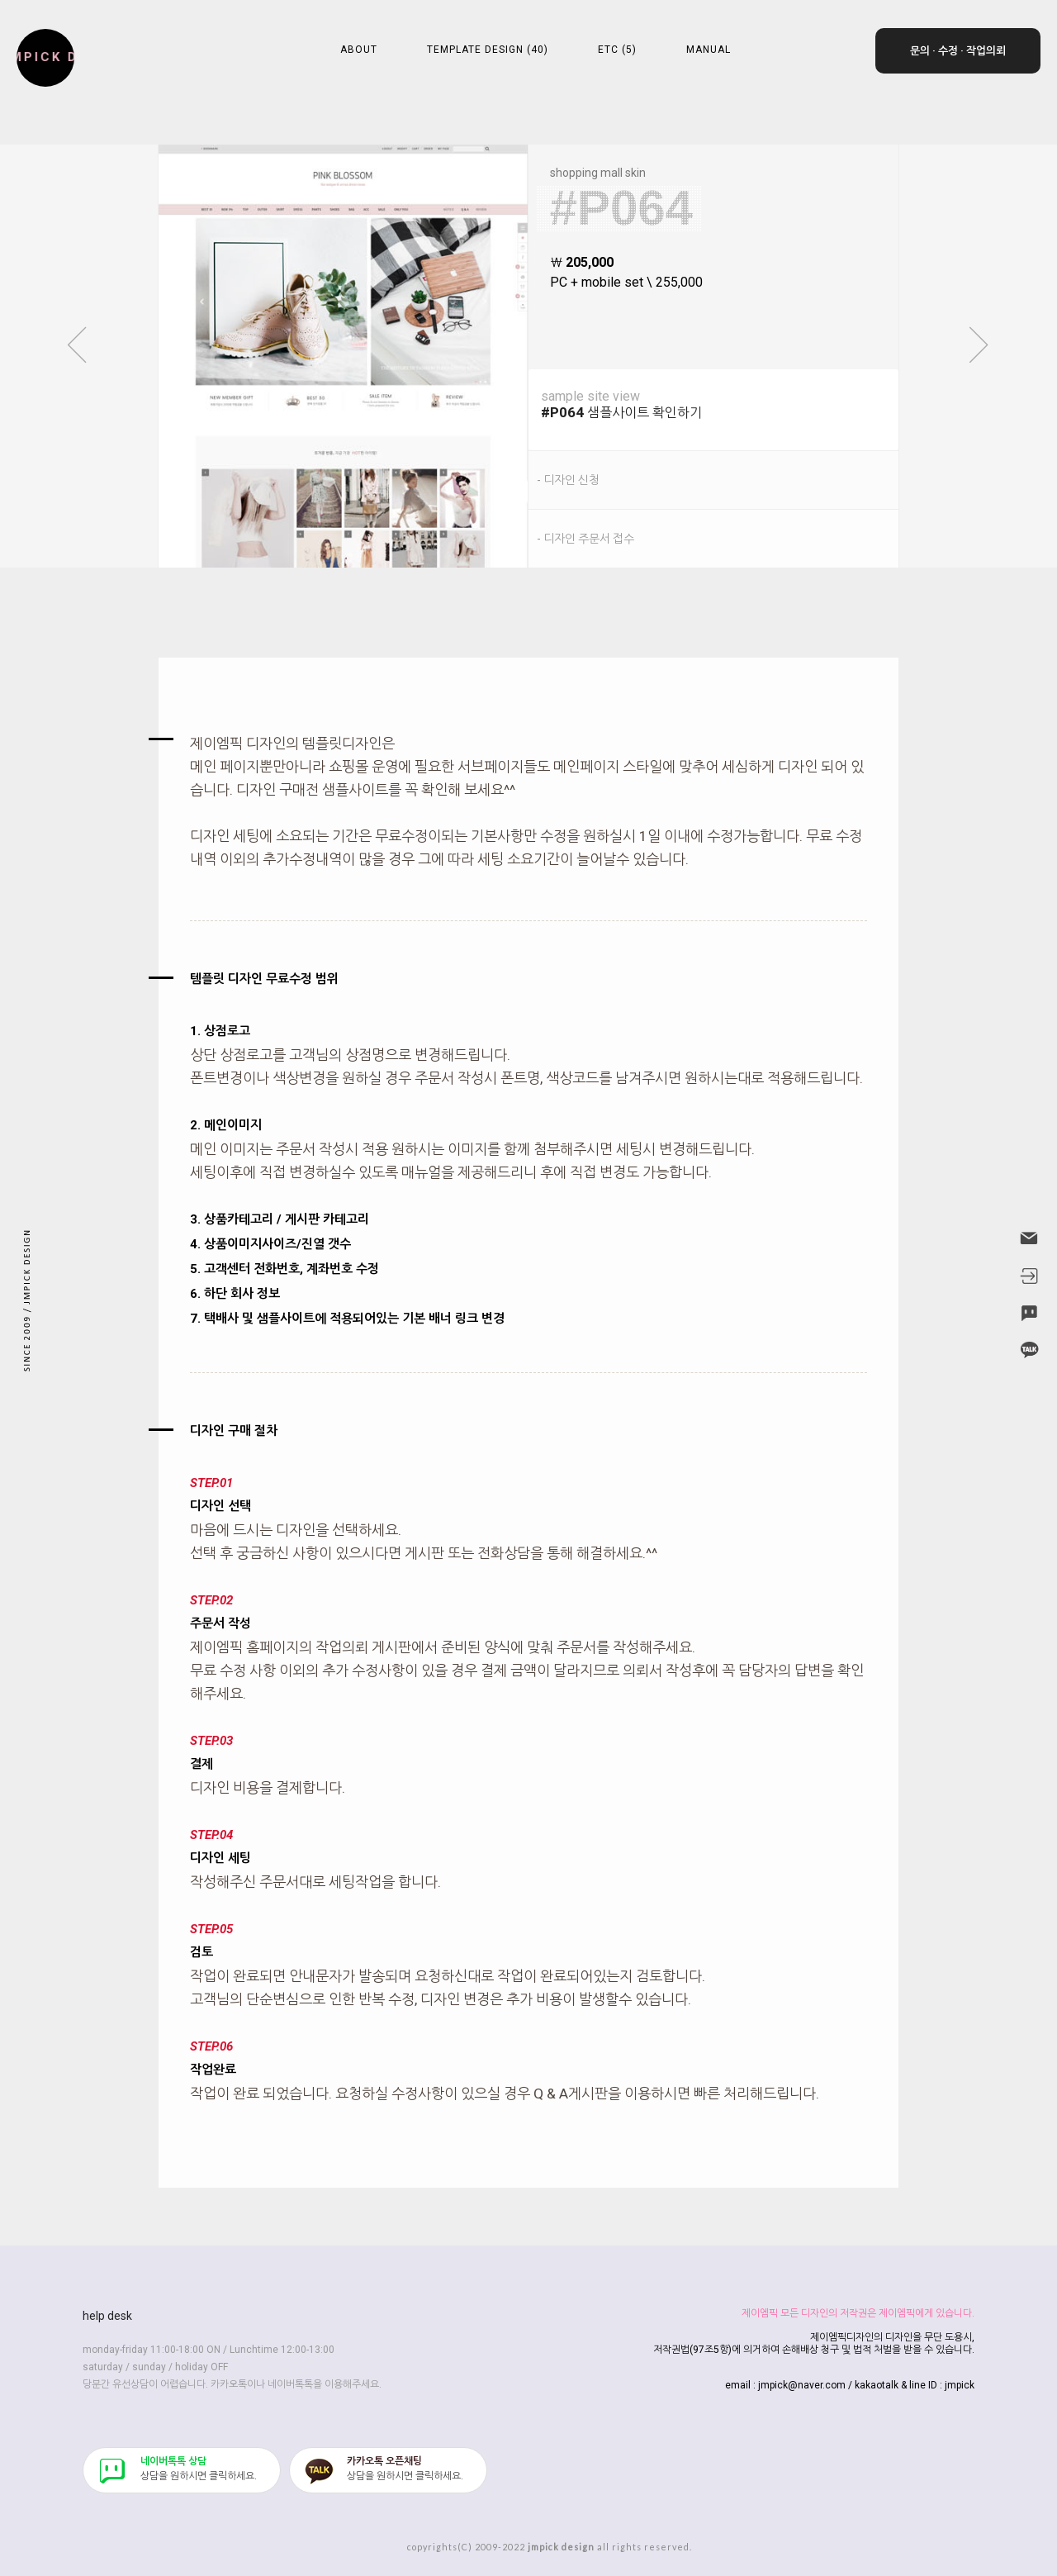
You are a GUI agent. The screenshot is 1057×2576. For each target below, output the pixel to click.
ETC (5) (617, 49)
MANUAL (708, 49)
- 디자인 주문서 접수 (585, 538)
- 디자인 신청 (568, 480)
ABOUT (358, 49)
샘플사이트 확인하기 (719, 404)
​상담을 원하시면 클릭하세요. (198, 2468)
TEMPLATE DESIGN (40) (487, 49)
